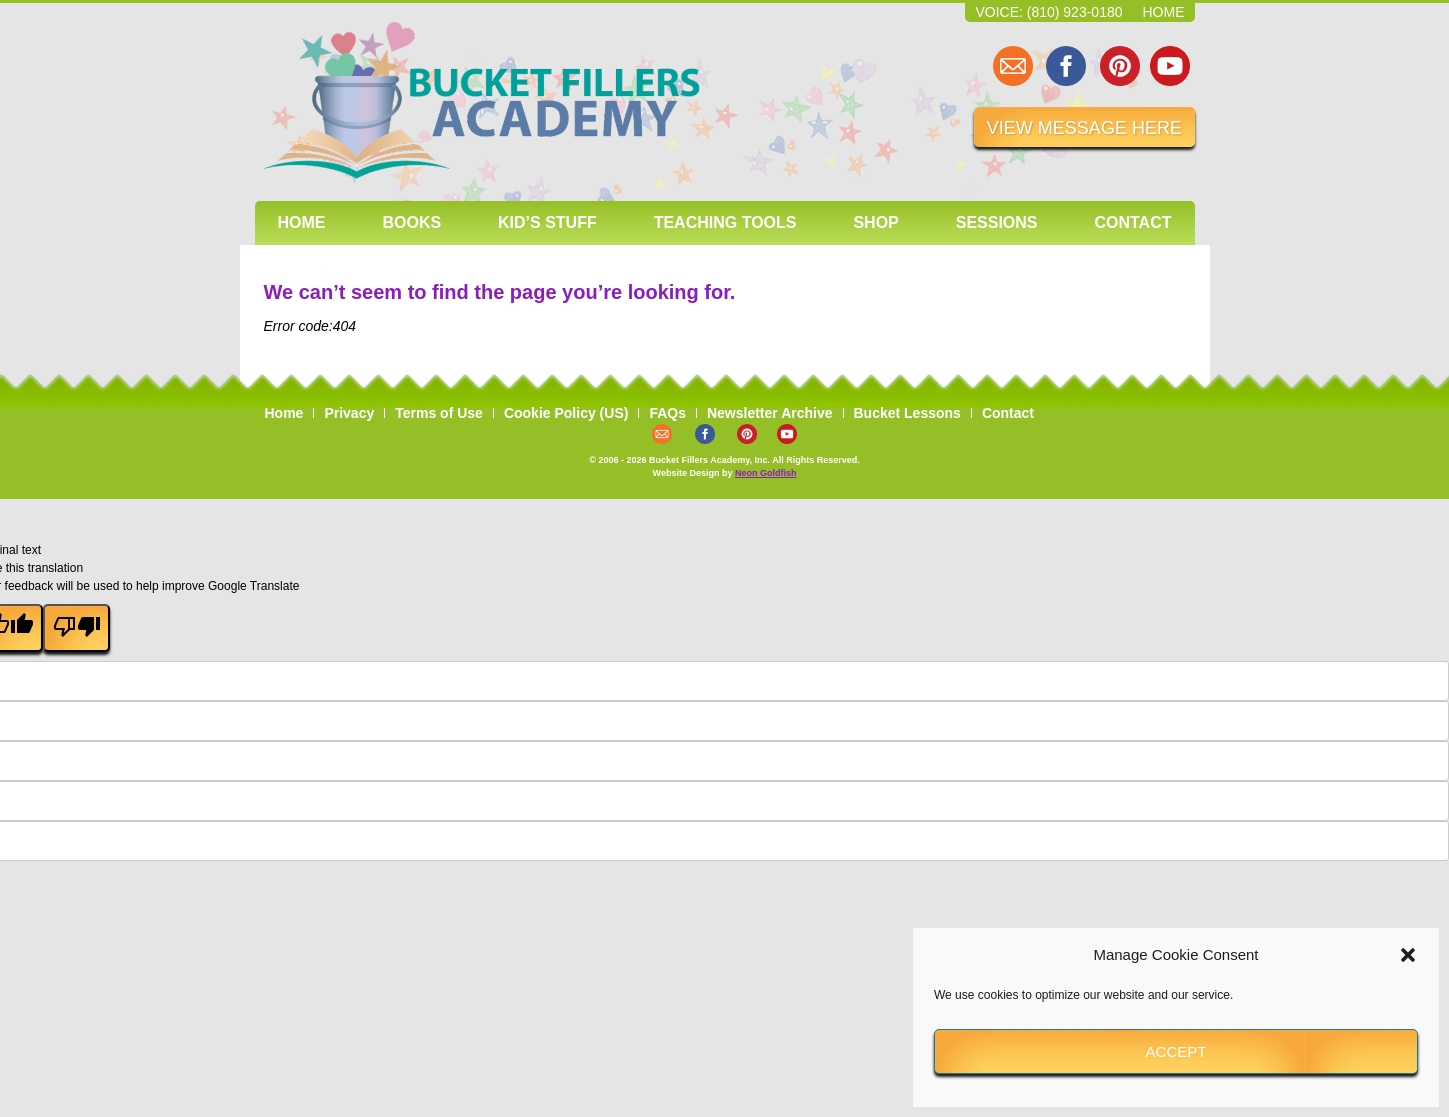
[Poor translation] (76, 628)
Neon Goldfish (766, 473)
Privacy (349, 413)
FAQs (667, 413)
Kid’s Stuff (547, 222)
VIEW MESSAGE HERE (1084, 128)
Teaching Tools (725, 222)
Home (1164, 12)
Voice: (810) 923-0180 (1048, 12)
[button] (1408, 955)
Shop (875, 222)
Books (411, 222)
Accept (1176, 1051)
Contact (1132, 222)
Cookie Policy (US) (566, 413)
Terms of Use (439, 413)
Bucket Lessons (907, 413)
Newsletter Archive (770, 413)
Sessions (997, 222)
